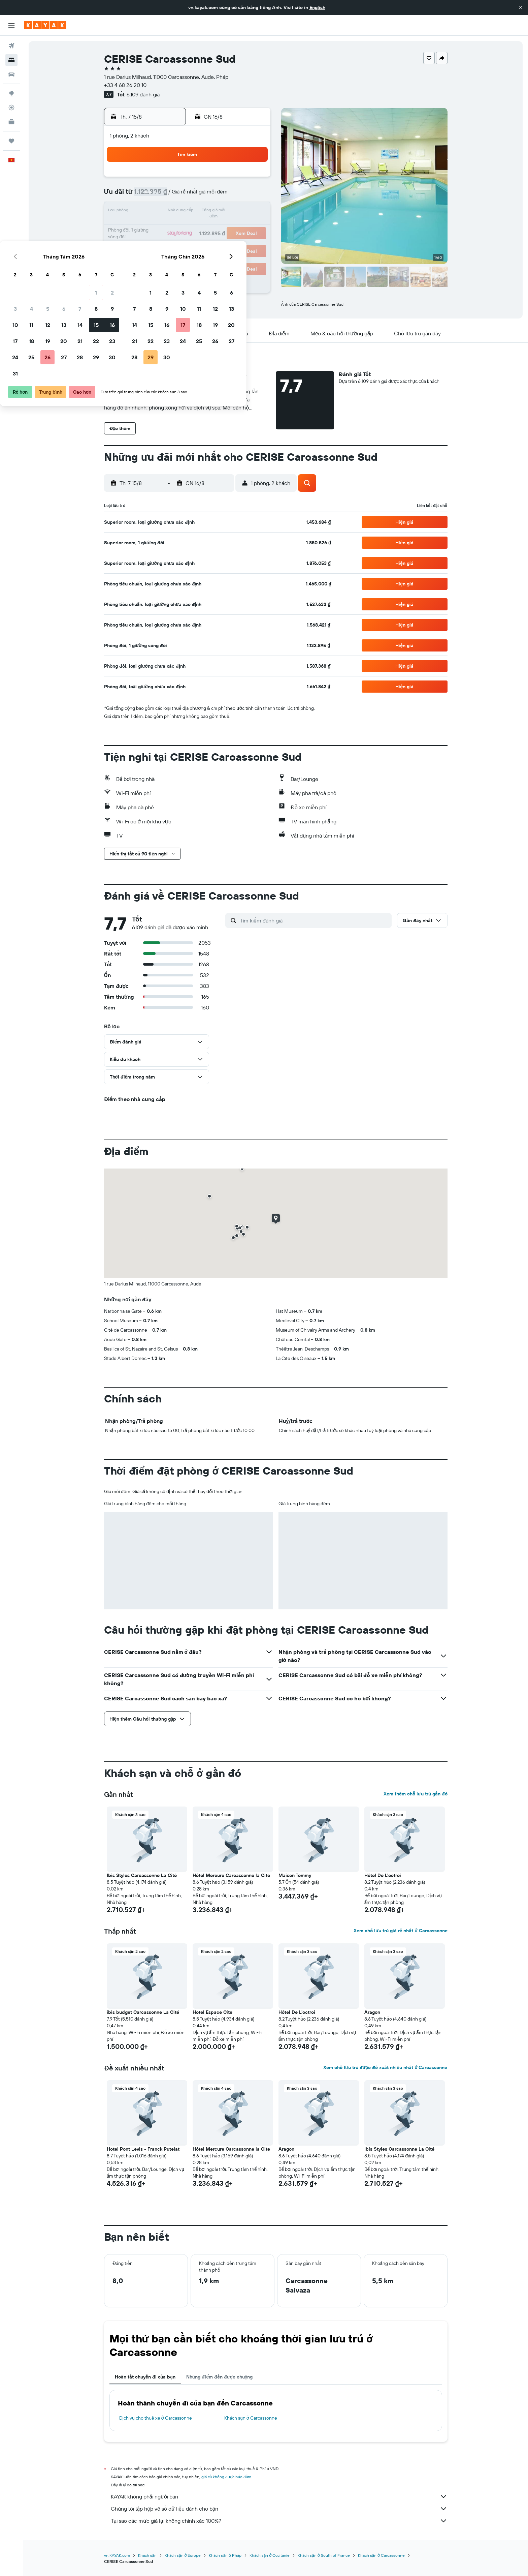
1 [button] (237, 179)
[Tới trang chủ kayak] (45, 25)
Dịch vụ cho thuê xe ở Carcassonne (155, 2418)
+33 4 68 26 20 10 (125, 85)
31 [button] (156, 260)
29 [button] (237, 244)
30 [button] (253, 244)
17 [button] (156, 227)
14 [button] (220, 211)
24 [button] (156, 244)
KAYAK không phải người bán (279, 2496)
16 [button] (253, 211)
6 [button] (204, 195)
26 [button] (188, 244)
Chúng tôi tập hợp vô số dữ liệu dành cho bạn (279, 2509)
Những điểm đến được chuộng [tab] (219, 2377)
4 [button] (172, 195)
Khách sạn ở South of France (324, 2555)
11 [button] (172, 211)
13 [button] (204, 211)
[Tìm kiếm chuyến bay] (11, 46)
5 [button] (188, 195)
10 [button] (156, 211)
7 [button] (220, 195)
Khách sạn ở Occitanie (270, 2555)
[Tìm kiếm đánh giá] (314, 920)
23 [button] (253, 227)
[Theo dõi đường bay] (11, 107)
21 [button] (220, 227)
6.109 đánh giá (143, 94)
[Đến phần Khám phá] (11, 93)
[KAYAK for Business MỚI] (11, 121)
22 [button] (237, 227)
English (317, 7)
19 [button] (188, 227)
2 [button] (253, 179)
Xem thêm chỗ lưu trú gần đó (416, 1794)
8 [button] (236, 195)
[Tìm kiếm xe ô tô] (11, 74)
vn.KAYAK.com (117, 2555)
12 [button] (188, 211)
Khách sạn (147, 2555)
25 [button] (172, 244)
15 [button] (236, 211)
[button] (520, 7)
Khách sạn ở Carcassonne (250, 2418)
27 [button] (204, 244)
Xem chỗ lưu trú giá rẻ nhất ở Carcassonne (400, 1931)
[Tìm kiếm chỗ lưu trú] (11, 60)
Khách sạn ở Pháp (225, 2555)
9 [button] (253, 195)
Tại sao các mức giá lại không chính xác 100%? (279, 2521)
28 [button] (221, 244)
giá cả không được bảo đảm (226, 2476)
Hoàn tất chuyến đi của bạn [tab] (145, 2377)
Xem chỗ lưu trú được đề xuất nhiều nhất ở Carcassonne (385, 2067)
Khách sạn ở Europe (183, 2555)
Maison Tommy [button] (294, 1875)
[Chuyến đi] (11, 141)
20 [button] (204, 227)
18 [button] (172, 227)
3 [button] (156, 195)
